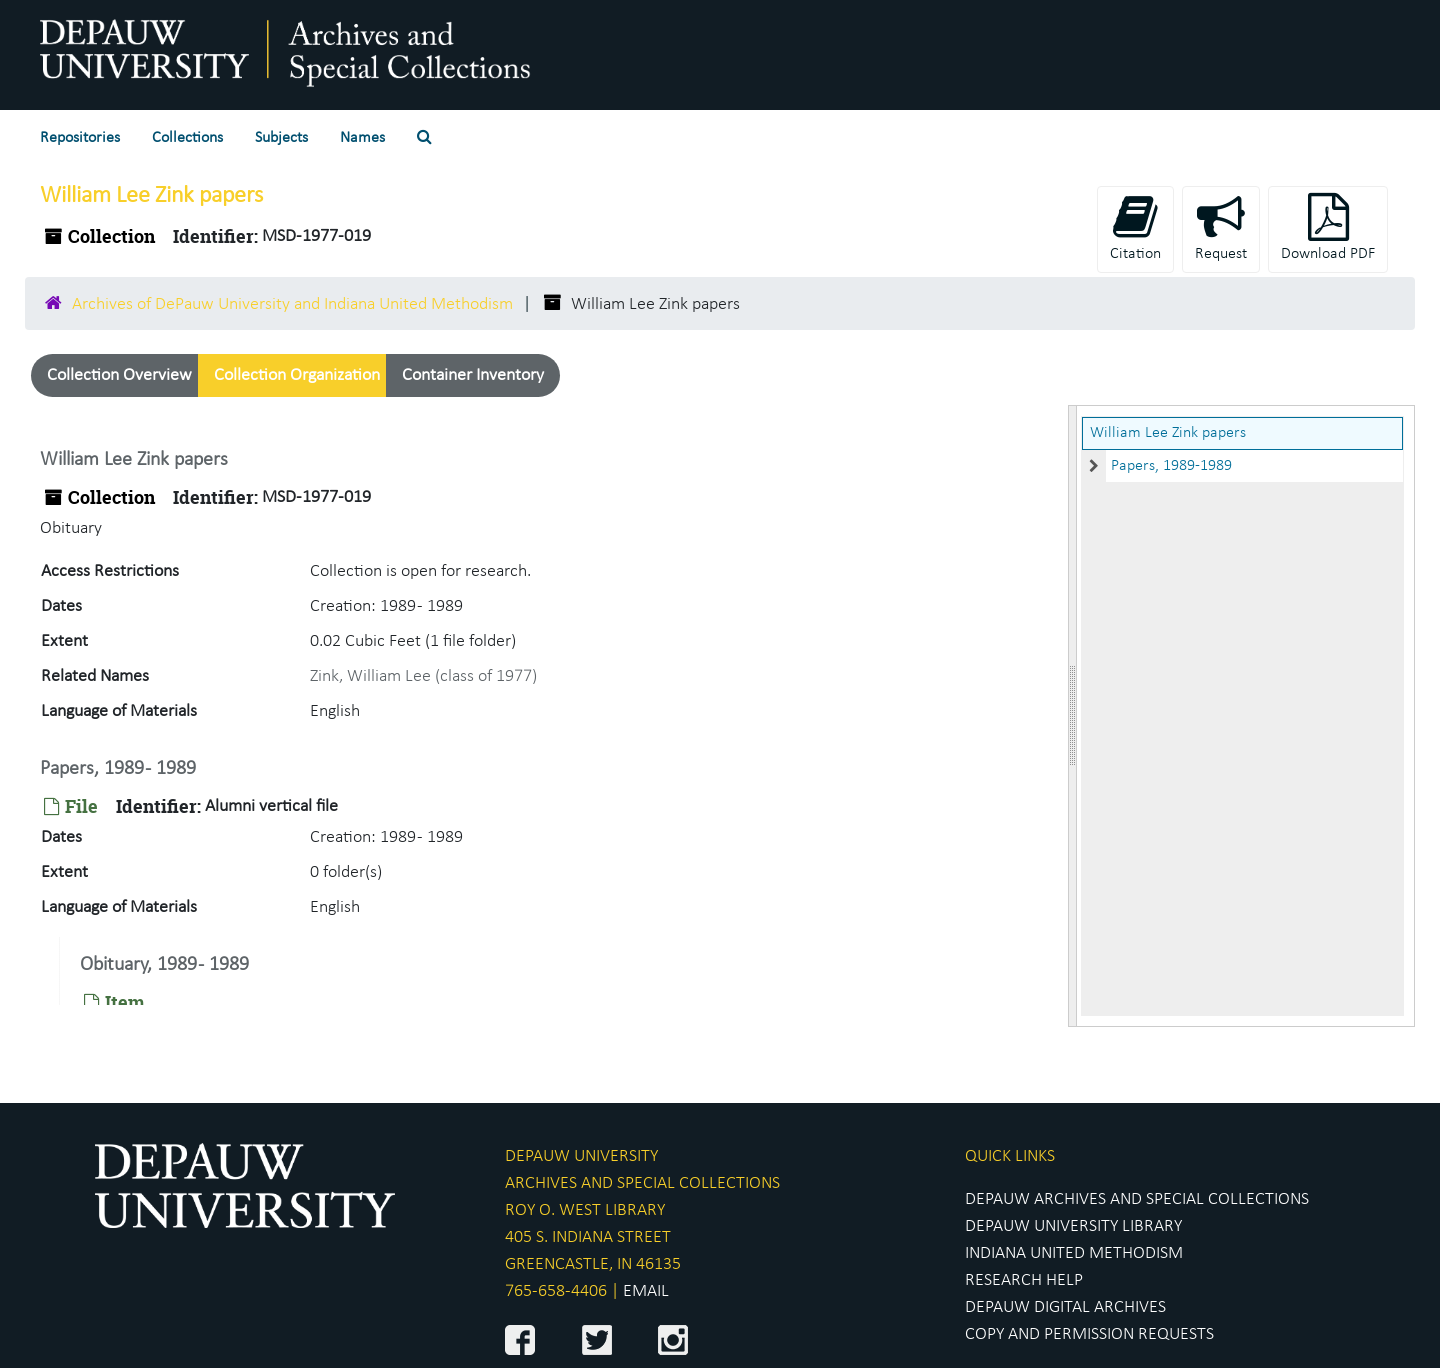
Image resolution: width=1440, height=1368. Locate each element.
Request (1221, 227)
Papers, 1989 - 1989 (118, 769)
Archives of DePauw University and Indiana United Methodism (292, 304)
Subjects (281, 138)
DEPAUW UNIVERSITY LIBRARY (1073, 1226)
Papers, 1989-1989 (1171, 466)
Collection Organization (297, 375)
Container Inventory (473, 375)
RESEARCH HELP (1024, 1280)
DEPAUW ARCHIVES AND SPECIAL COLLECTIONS (1137, 1199)
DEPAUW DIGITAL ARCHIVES (1065, 1307)
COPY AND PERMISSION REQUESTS (1089, 1334)
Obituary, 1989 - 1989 (164, 965)
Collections (187, 138)
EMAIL (646, 1291)
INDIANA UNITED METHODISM (1074, 1253)
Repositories (80, 138)
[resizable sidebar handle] (1073, 716)
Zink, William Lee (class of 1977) (423, 676)
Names (362, 138)
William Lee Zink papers (1168, 433)
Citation (1135, 227)
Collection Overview (119, 375)
